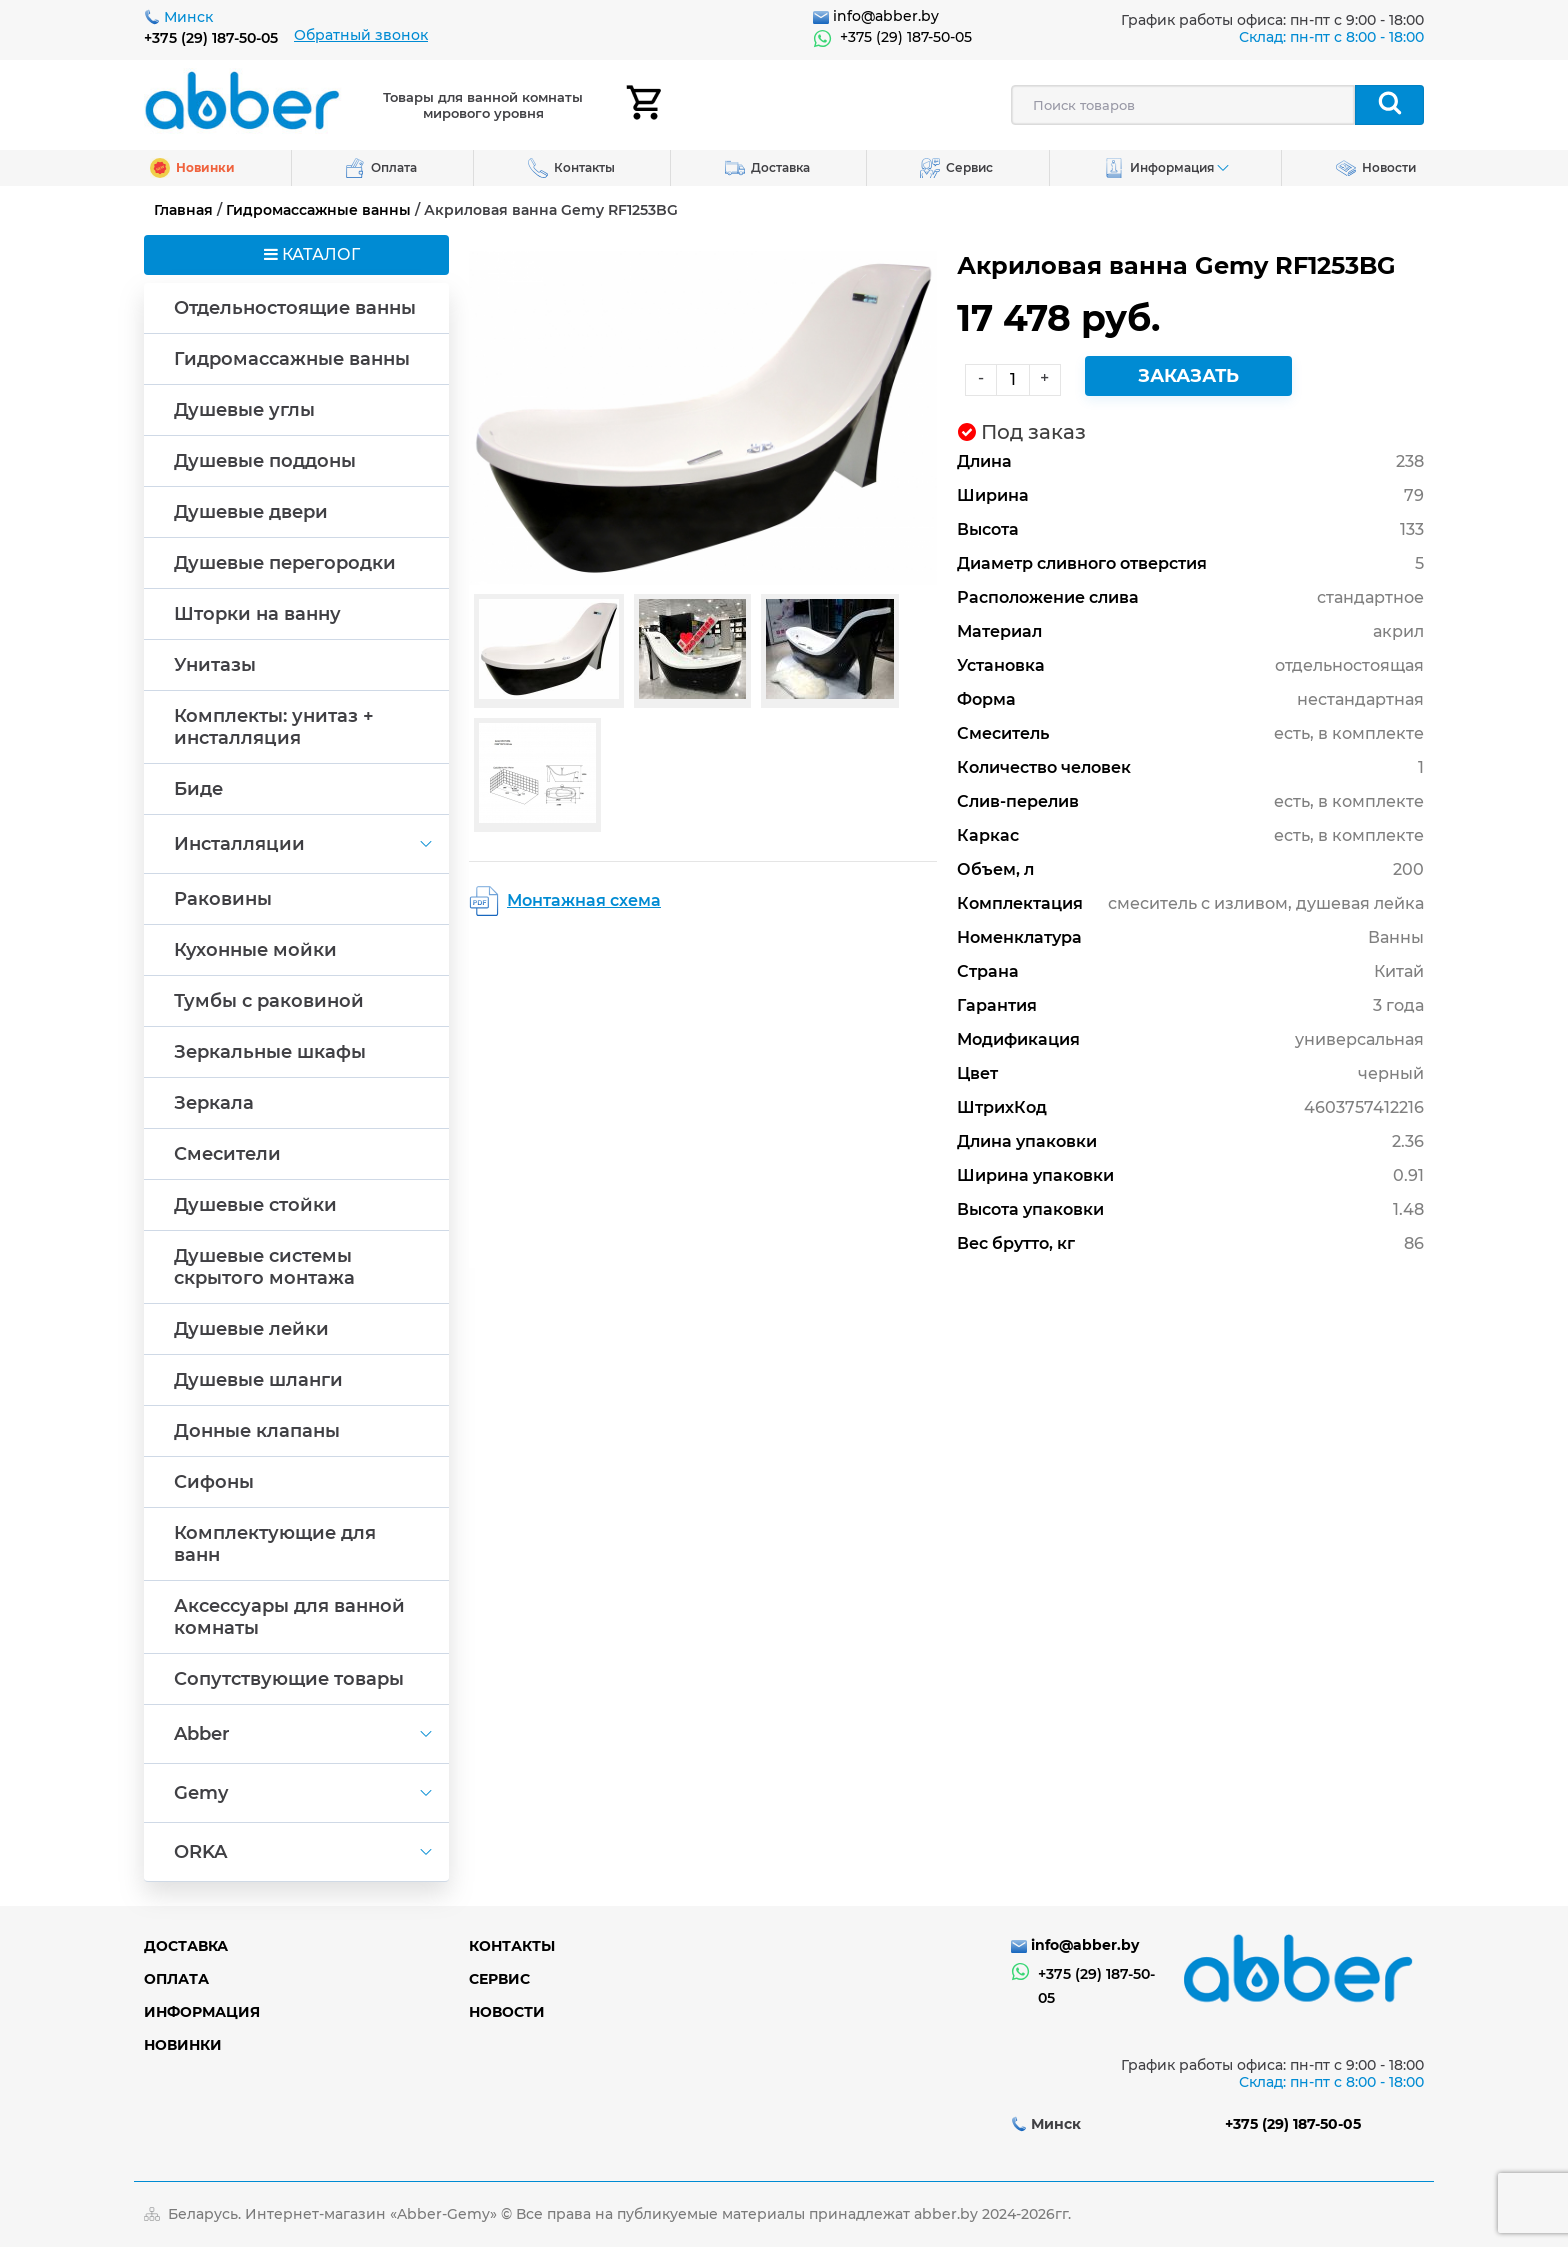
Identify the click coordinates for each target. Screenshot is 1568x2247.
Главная (183, 210)
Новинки (183, 2045)
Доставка (186, 1946)
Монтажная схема (584, 900)
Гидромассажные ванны (318, 210)
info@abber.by (886, 16)
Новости (507, 2012)
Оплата (176, 1979)
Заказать (1188, 376)
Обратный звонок (361, 35)
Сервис (499, 1979)
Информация (202, 2012)
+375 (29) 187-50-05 (211, 38)
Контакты (512, 1946)
